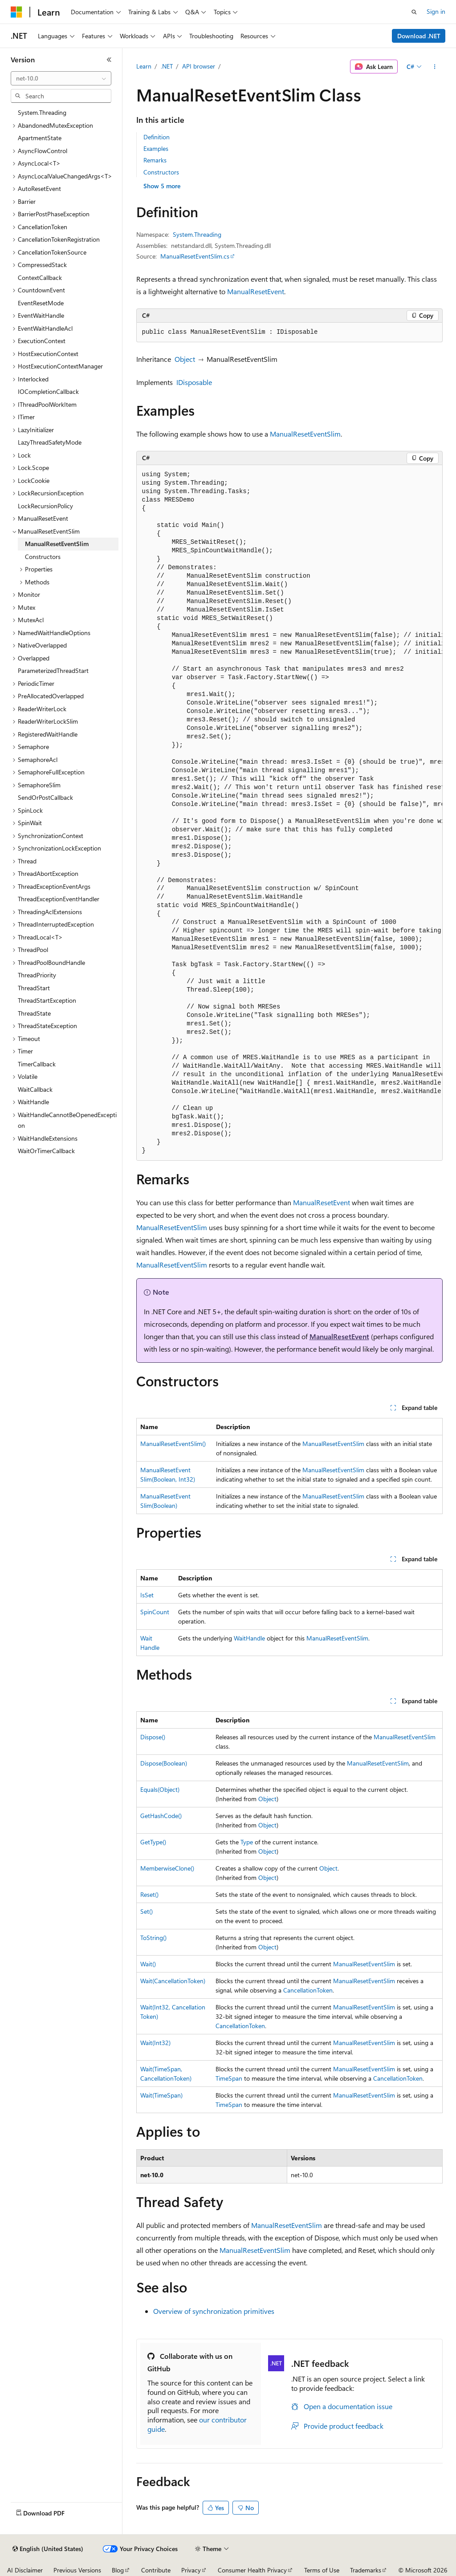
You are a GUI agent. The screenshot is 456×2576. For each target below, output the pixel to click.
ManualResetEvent (255, 291)
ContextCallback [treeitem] (40, 277)
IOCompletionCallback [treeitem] (48, 391)
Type (246, 1842)
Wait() (148, 1964)
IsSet (147, 1595)
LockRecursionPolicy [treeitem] (45, 506)
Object (185, 359)
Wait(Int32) (155, 2042)
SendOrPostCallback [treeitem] (45, 797)
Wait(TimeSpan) (161, 2095)
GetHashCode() (161, 1815)
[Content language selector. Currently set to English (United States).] (48, 2549)
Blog (118, 2570)
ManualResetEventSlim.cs (194, 256)
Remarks (155, 160)
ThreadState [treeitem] (34, 1013)
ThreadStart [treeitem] (34, 988)
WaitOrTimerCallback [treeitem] (46, 1150)
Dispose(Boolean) (163, 1763)
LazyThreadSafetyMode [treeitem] (49, 442)
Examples (155, 148)
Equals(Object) (159, 1789)
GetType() (153, 1842)
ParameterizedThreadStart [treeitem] (53, 670)
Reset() (149, 1894)
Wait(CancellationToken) (172, 1981)
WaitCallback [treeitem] (35, 1089)
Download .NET (418, 36)
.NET (167, 66)
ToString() (153, 1937)
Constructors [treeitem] (43, 556)
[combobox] (61, 78)
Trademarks (365, 2570)
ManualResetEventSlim (305, 433)
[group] (289, 813)
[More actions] (434, 67)
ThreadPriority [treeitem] (37, 975)
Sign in (436, 11)
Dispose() (152, 1737)
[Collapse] (109, 60)
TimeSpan (229, 2078)
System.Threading (197, 234)
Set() (146, 1911)
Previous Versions (77, 2570)
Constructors (161, 172)
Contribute (156, 2570)
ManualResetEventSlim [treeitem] (57, 543)
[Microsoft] (16, 12)
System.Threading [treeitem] (42, 112)
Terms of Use (321, 2570)
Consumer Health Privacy (252, 2570)
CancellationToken (308, 1990)
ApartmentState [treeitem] (39, 138)
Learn (143, 66)
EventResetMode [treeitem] (41, 303)
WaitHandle (249, 1638)
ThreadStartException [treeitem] (47, 1000)
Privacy (191, 2570)
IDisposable (194, 382)
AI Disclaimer (25, 2570)
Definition (156, 137)
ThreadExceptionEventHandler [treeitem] (58, 899)
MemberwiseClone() (167, 1868)
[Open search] (414, 12)
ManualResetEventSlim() (173, 1443)
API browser (198, 66)
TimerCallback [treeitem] (37, 1064)
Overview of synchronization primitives (213, 2311)
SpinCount (154, 1612)
